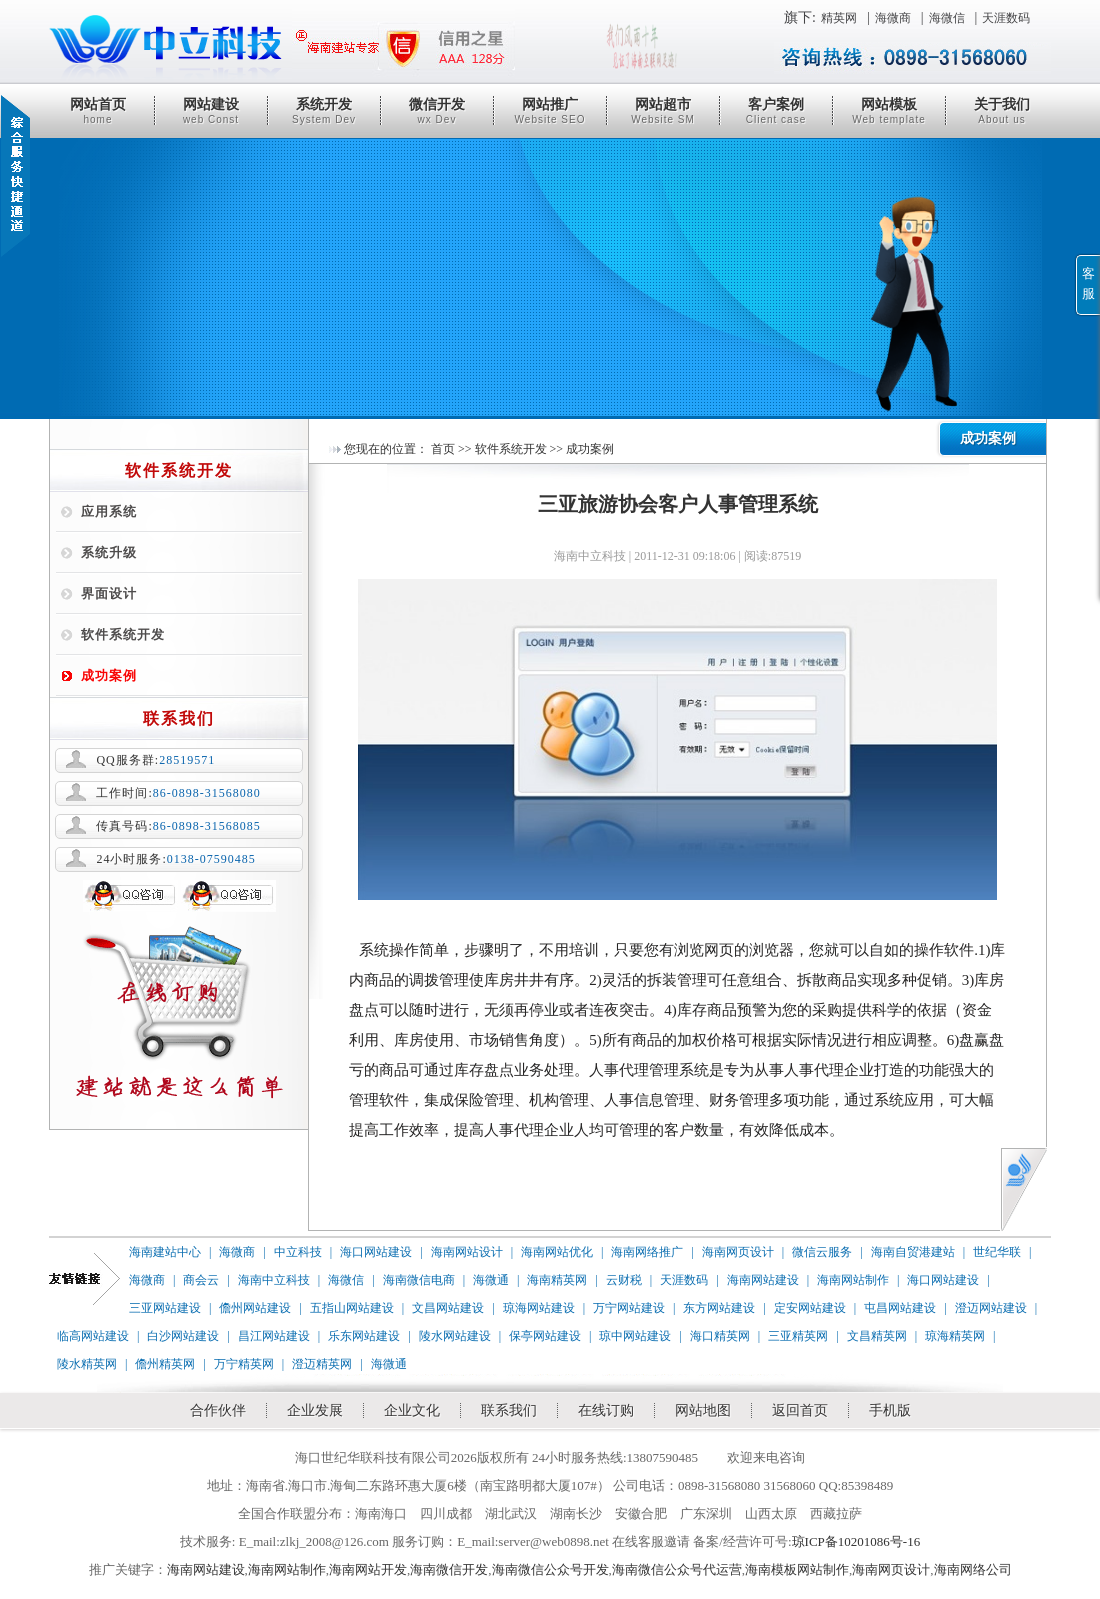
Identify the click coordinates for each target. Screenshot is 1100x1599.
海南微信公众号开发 (550, 1569)
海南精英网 (557, 1280)
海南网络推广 (647, 1252)
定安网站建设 (810, 1308)
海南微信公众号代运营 (677, 1569)
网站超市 (663, 111)
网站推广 (550, 111)
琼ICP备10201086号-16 (856, 1541)
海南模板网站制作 (797, 1569)
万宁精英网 (244, 1364)
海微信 (947, 18)
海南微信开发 (449, 1569)
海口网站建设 (376, 1252)
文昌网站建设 (448, 1308)
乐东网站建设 (364, 1336)
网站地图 (703, 1410)
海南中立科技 (274, 1280)
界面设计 (109, 593)
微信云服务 (822, 1252)
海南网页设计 (738, 1252)
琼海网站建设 (539, 1308)
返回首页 (800, 1410)
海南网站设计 (467, 1252)
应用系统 (109, 511)
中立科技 (298, 1252)
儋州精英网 (165, 1364)
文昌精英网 (877, 1336)
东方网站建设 (719, 1308)
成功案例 (109, 675)
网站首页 (98, 111)
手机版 (890, 1410)
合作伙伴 (218, 1410)
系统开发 (324, 111)
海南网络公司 (973, 1569)
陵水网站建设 (455, 1336)
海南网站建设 (763, 1280)
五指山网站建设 (352, 1308)
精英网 (839, 18)
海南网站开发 (368, 1569)
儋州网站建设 (255, 1308)
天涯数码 (1006, 18)
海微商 (893, 18)
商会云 (201, 1280)
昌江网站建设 (274, 1336)
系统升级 (109, 552)
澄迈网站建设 (991, 1308)
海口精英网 (720, 1336)
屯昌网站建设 (900, 1308)
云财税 (624, 1280)
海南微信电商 (419, 1280)
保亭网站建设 (545, 1336)
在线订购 (606, 1410)
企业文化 (412, 1410)
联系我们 (509, 1410)
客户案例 (776, 111)
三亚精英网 (798, 1336)
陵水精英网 (87, 1364)
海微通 (491, 1280)
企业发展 (315, 1410)
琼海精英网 (955, 1336)
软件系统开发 (123, 634)
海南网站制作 (853, 1280)
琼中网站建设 (635, 1336)
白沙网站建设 (183, 1336)
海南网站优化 (557, 1252)
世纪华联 (997, 1252)
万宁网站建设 (629, 1308)
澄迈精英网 (322, 1364)
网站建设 (211, 111)
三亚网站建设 (165, 1308)
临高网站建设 (93, 1336)
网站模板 (889, 111)
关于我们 (1002, 111)
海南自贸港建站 (913, 1252)
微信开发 (437, 111)
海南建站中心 (165, 1252)
